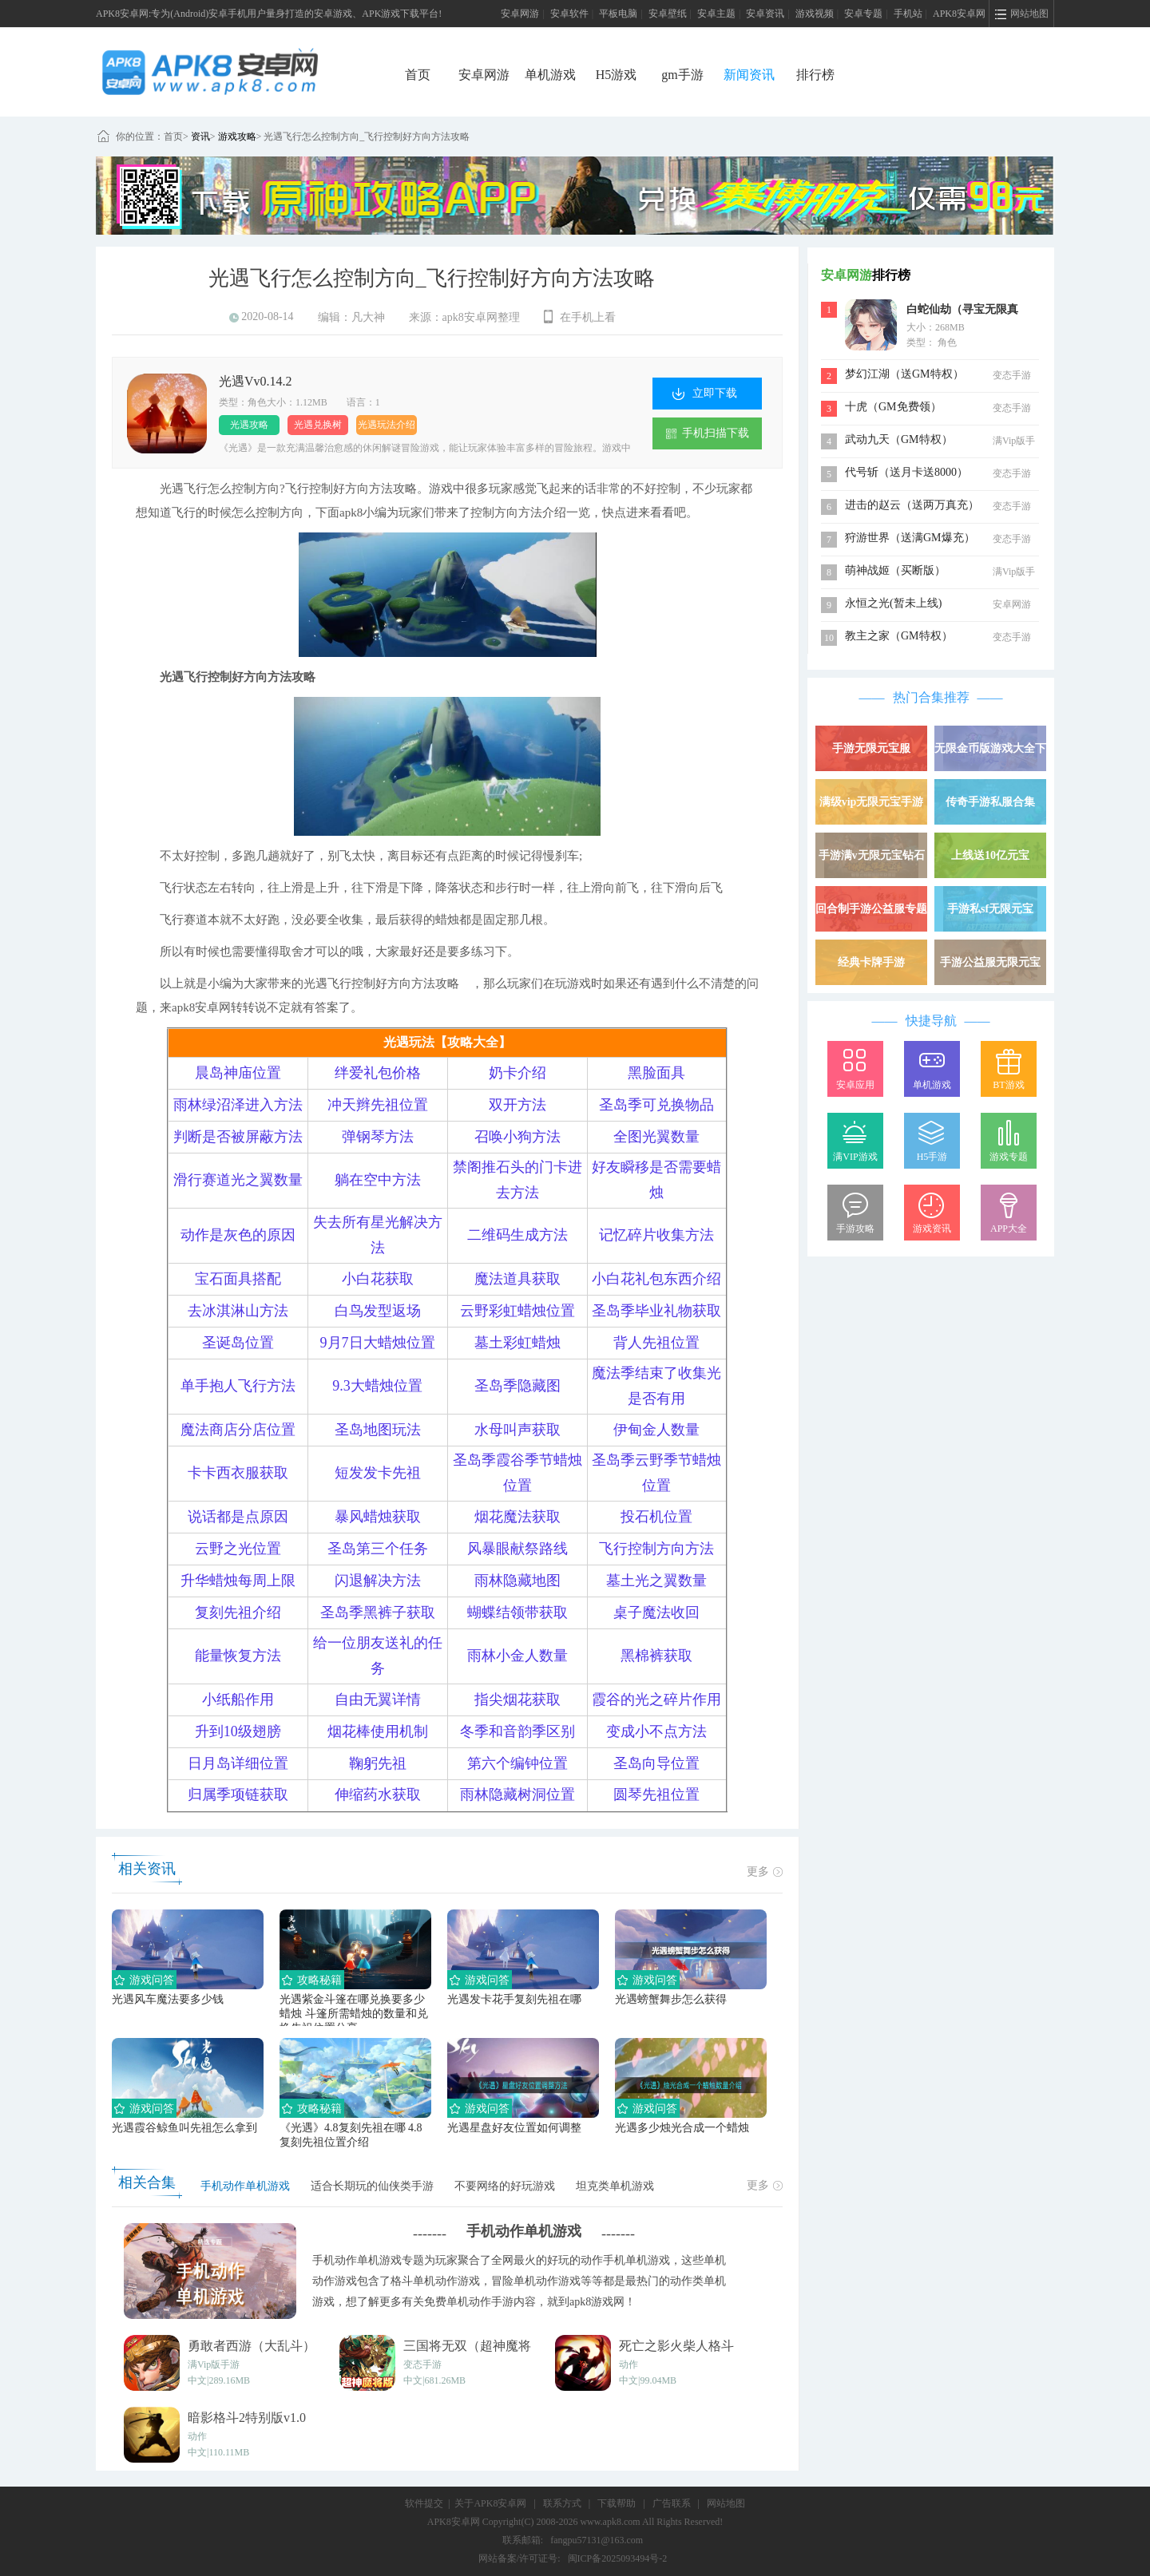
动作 (628, 2364)
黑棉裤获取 (656, 1656)
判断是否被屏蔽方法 (238, 1137)
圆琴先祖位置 (656, 1794)
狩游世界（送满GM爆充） (910, 538)
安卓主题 (716, 13)
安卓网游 (520, 13)
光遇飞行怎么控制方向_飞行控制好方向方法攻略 (367, 136)
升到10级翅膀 (238, 1731)
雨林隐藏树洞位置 (517, 1794)
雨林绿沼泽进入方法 (238, 1105)
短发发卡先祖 (378, 1473)
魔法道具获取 (517, 1279)
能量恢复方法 (238, 1656)
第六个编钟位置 (517, 1763)
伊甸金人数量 (656, 1430)
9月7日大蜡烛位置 (377, 1343)
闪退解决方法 (378, 1581)
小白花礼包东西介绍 (656, 1279)
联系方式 (562, 2503)
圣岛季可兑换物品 (656, 1105)
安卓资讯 (765, 13)
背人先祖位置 (656, 1343)
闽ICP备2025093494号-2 (618, 2558)
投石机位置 (656, 1517)
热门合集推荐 (931, 697)
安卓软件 (569, 13)
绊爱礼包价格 (378, 1073)
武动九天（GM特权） (899, 439)
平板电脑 (618, 13)
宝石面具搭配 (238, 1279)
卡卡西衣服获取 (238, 1473)
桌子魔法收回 (656, 1612)
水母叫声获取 (517, 1430)
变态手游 (422, 2364)
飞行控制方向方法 (656, 1549)
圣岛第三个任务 (377, 1549)
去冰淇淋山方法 (238, 1311)
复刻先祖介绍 (238, 1612)
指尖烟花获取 (517, 1699)
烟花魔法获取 (517, 1517)
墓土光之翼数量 (656, 1581)
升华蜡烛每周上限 (237, 1581)
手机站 (908, 13)
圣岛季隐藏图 (517, 1386)
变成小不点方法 (656, 1731)
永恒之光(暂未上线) (893, 603)
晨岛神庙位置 (238, 1073)
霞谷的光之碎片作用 (656, 1699)
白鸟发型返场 (378, 1311)
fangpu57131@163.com (596, 2540)
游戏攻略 (237, 136)
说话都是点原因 (238, 1517)
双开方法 (517, 1105)
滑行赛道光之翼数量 (238, 1180)
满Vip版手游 (214, 2364)
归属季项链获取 (238, 1794)
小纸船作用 (238, 1699)
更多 (765, 1872)
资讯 (200, 136)
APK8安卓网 (959, 13)
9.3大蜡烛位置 (377, 1386)
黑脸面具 (656, 1073)
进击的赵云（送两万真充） (912, 505)
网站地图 (726, 2503)
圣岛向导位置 (656, 1763)
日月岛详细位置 (238, 1763)
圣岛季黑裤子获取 (377, 1612)
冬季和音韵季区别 (517, 1731)
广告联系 (671, 2503)
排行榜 (815, 74)
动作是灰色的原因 (237, 1235)
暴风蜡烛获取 (378, 1517)
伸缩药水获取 (378, 1794)
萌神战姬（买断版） (895, 570)
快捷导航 (931, 1020)
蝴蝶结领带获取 (517, 1612)
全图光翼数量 (656, 1137)
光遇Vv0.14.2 (255, 381)
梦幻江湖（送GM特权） (904, 374)
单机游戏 (550, 74)
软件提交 (424, 2503)
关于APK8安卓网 (490, 2503)
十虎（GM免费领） (893, 407)
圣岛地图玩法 (378, 1430)
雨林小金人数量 (517, 1656)
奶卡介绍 (517, 1073)
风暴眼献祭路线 (517, 1549)
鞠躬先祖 (377, 1763)
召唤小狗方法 (517, 1137)
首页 (417, 74)
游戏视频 (814, 13)
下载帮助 (616, 2503)
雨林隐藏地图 (517, 1581)
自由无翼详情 (378, 1699)
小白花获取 (378, 1279)
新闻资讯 (749, 74)
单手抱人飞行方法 (237, 1386)
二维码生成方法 (517, 1235)
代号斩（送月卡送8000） (906, 472)
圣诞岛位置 (238, 1343)
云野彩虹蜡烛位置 (517, 1311)
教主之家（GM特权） (899, 636)
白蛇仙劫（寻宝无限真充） (962, 311)
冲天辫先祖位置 (377, 1105)
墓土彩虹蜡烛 (517, 1343)
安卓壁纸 (667, 13)
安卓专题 (863, 13)
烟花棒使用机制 (377, 1731)
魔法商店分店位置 (237, 1430)
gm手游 (682, 74)
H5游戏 (616, 74)
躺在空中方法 (378, 1180)
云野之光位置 (238, 1549)
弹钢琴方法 (378, 1137)
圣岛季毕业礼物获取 (656, 1311)
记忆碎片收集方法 (656, 1235)
